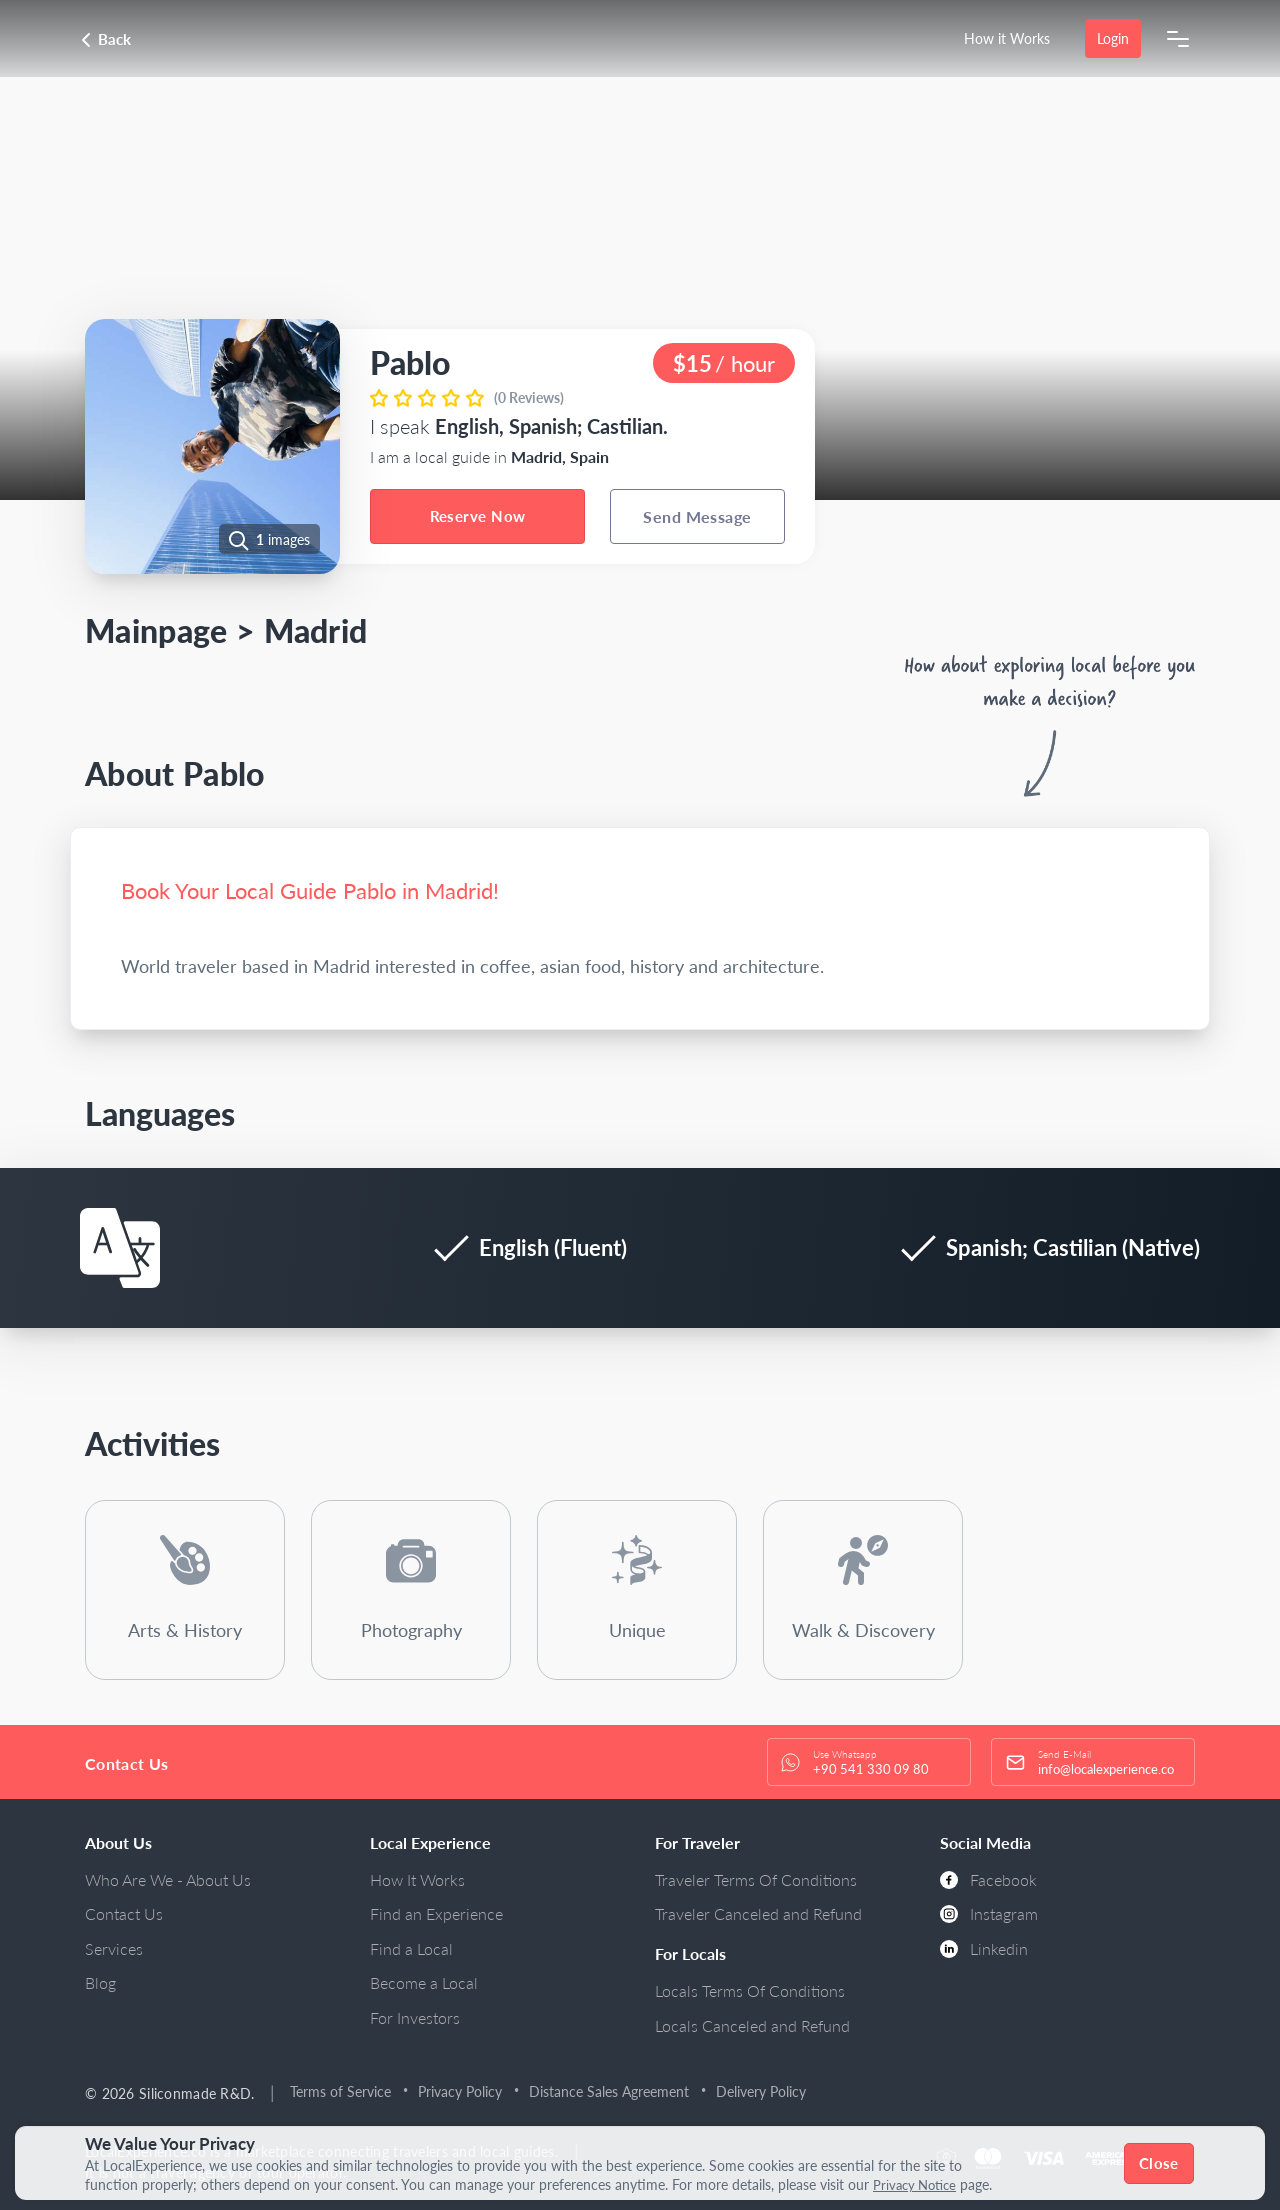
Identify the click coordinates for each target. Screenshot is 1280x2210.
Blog (100, 1982)
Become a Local (424, 1982)
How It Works (417, 1879)
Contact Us (124, 1913)
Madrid (316, 630)
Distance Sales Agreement (612, 2091)
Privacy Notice (918, 2185)
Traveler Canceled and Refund (758, 1913)
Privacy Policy (463, 2091)
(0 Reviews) (529, 397)
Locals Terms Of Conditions (750, 1990)
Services (114, 1948)
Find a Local (411, 1948)
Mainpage (156, 630)
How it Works (1006, 38)
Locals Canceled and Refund (752, 2025)
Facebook (988, 1879)
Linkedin (984, 1948)
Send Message (697, 516)
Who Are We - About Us (168, 1879)
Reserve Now (478, 516)
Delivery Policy (764, 2091)
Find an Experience (436, 1913)
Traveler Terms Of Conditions (756, 1879)
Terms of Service (343, 2091)
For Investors (415, 2017)
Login (1112, 38)
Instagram (989, 1913)
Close (1160, 2163)
